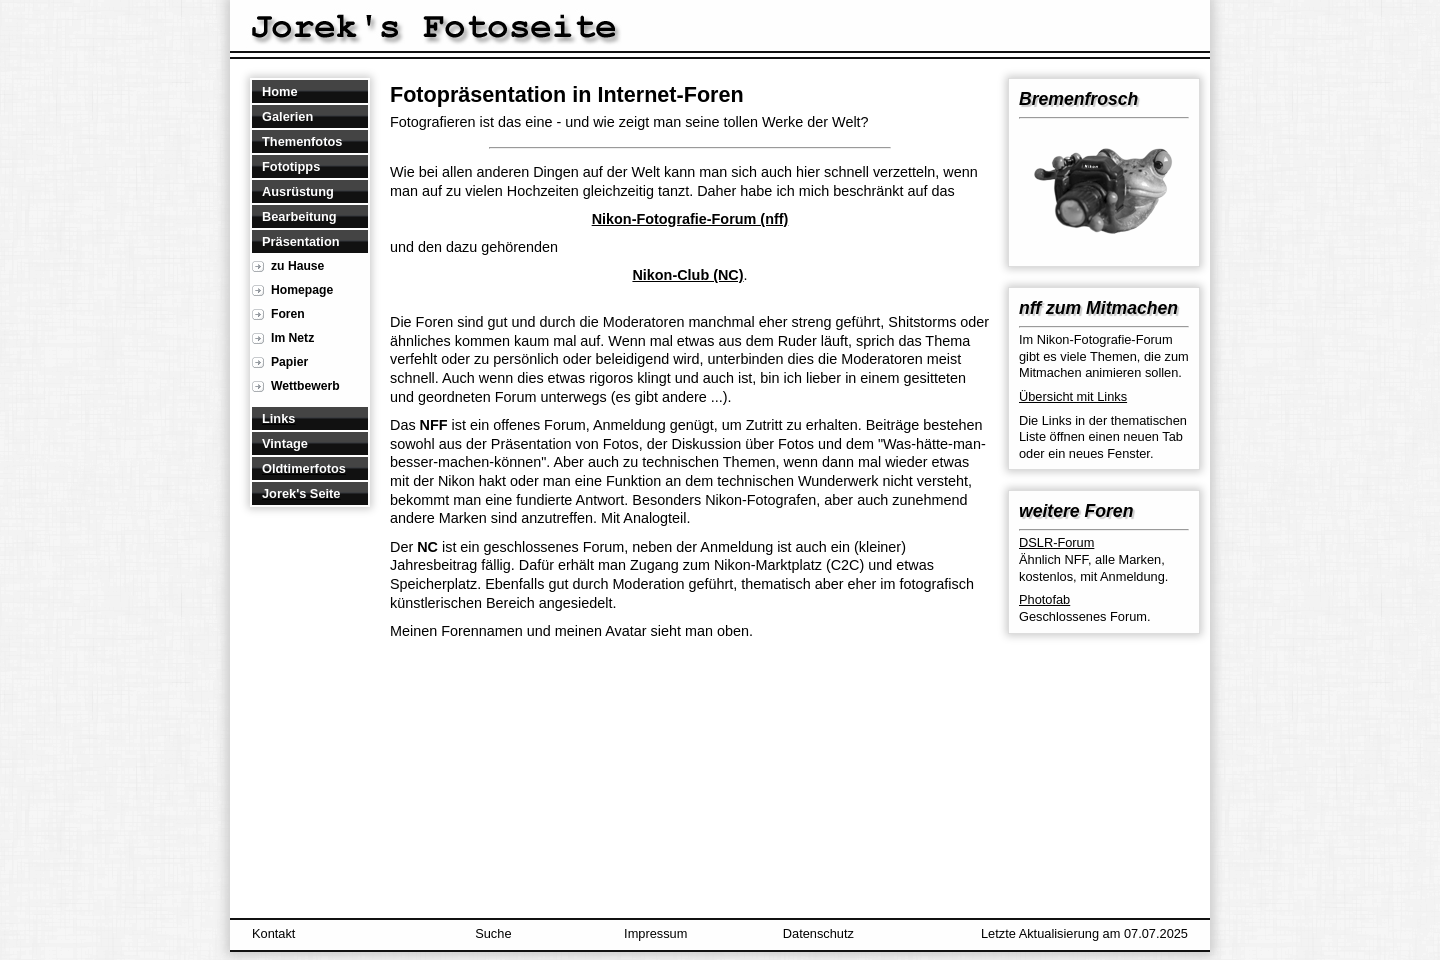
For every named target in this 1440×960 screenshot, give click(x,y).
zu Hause (297, 266)
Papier (289, 362)
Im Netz (292, 338)
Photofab (1044, 599)
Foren (288, 314)
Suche (493, 933)
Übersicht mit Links (1073, 396)
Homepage (302, 290)
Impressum (655, 933)
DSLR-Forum (1056, 542)
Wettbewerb (305, 386)
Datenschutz (818, 933)
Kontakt (273, 933)
